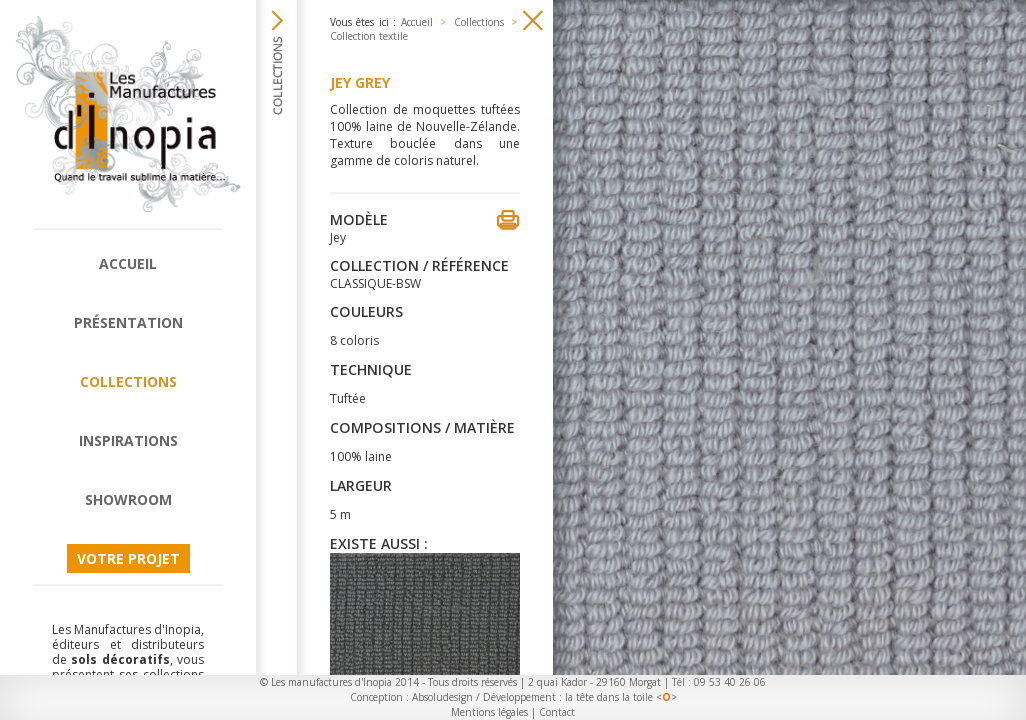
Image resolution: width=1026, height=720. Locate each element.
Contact (557, 712)
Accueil (128, 263)
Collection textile (369, 36)
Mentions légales (489, 712)
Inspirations (128, 440)
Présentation (128, 322)
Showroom (128, 499)
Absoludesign (442, 697)
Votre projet (128, 558)
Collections (128, 381)
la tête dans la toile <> (621, 697)
